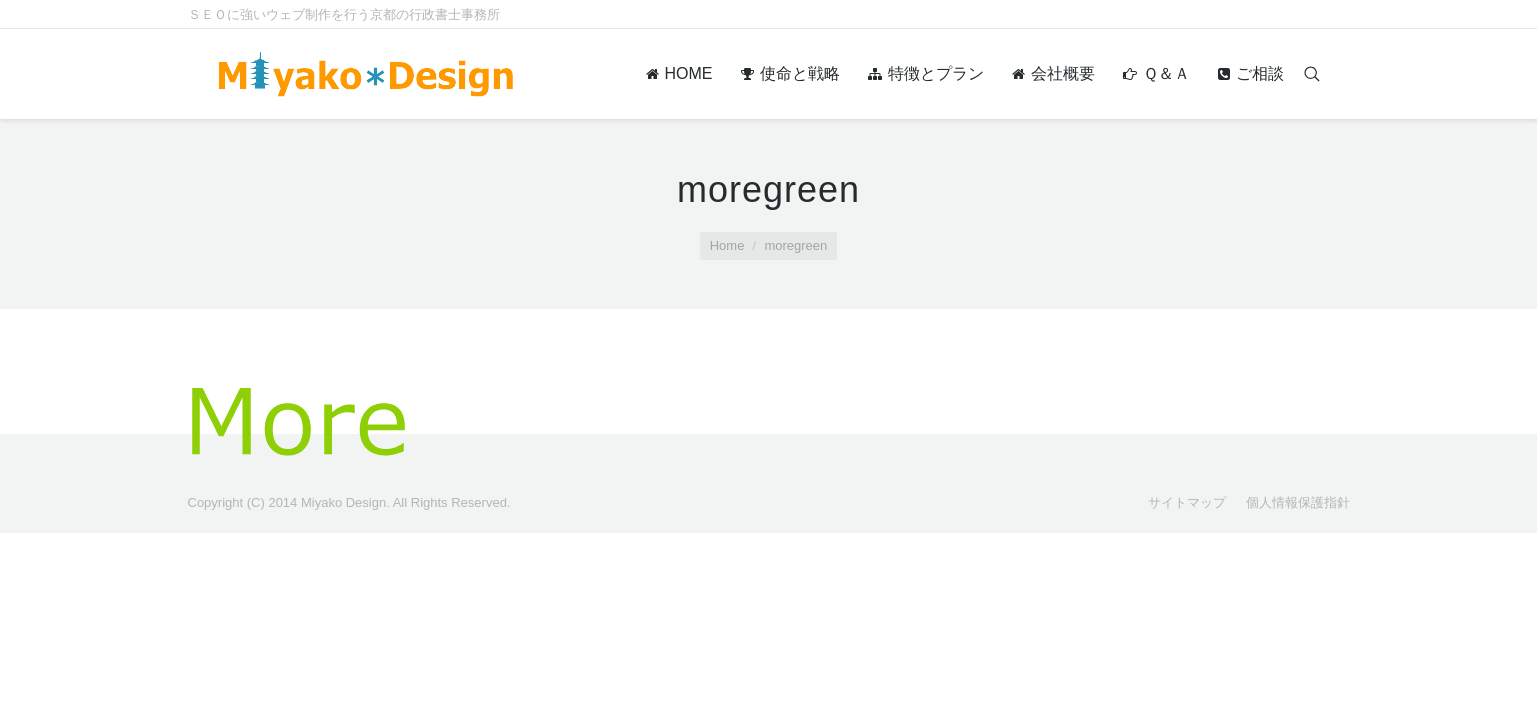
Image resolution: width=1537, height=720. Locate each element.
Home (727, 245)
